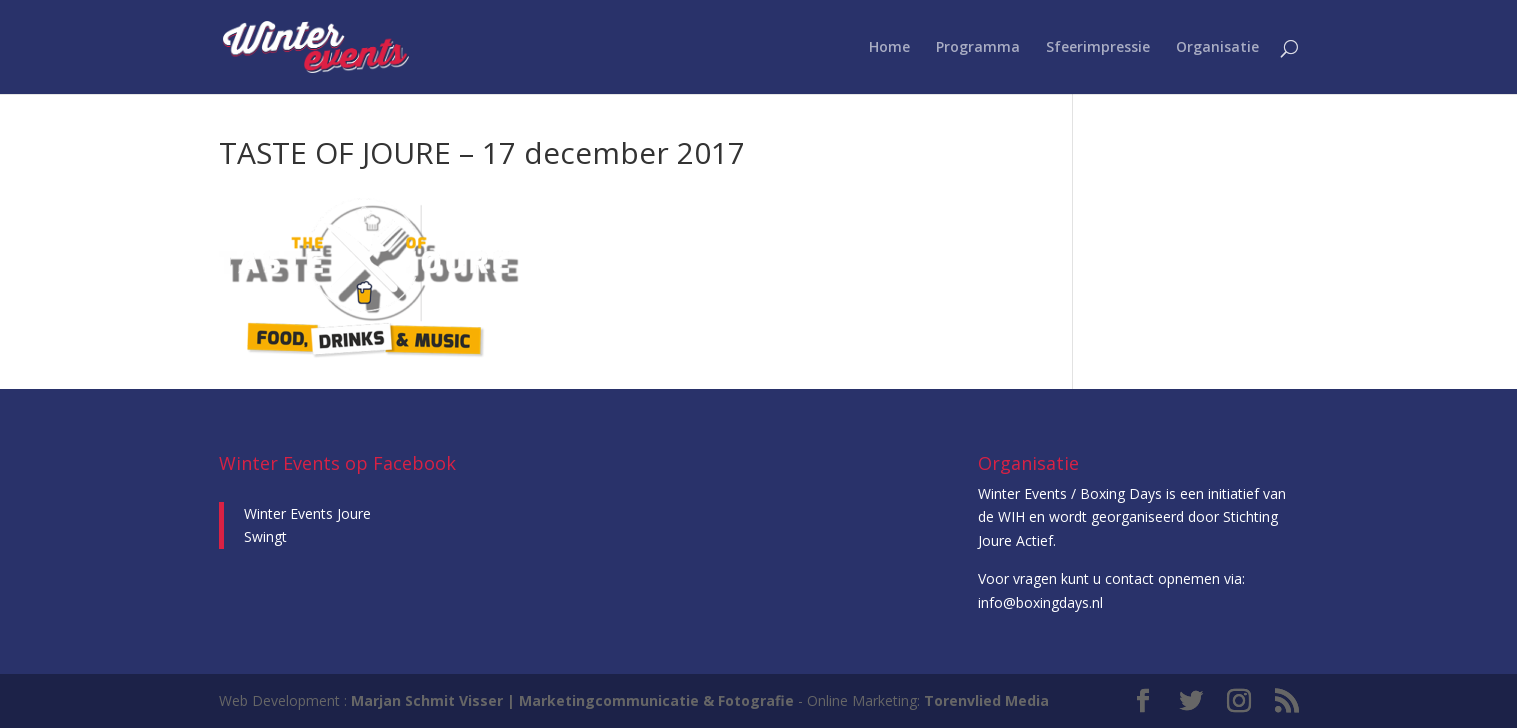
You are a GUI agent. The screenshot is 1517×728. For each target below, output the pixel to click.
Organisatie (1217, 48)
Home (889, 48)
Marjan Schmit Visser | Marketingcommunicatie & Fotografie (572, 700)
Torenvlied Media (986, 700)
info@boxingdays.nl (1040, 602)
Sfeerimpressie (1098, 48)
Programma (978, 48)
